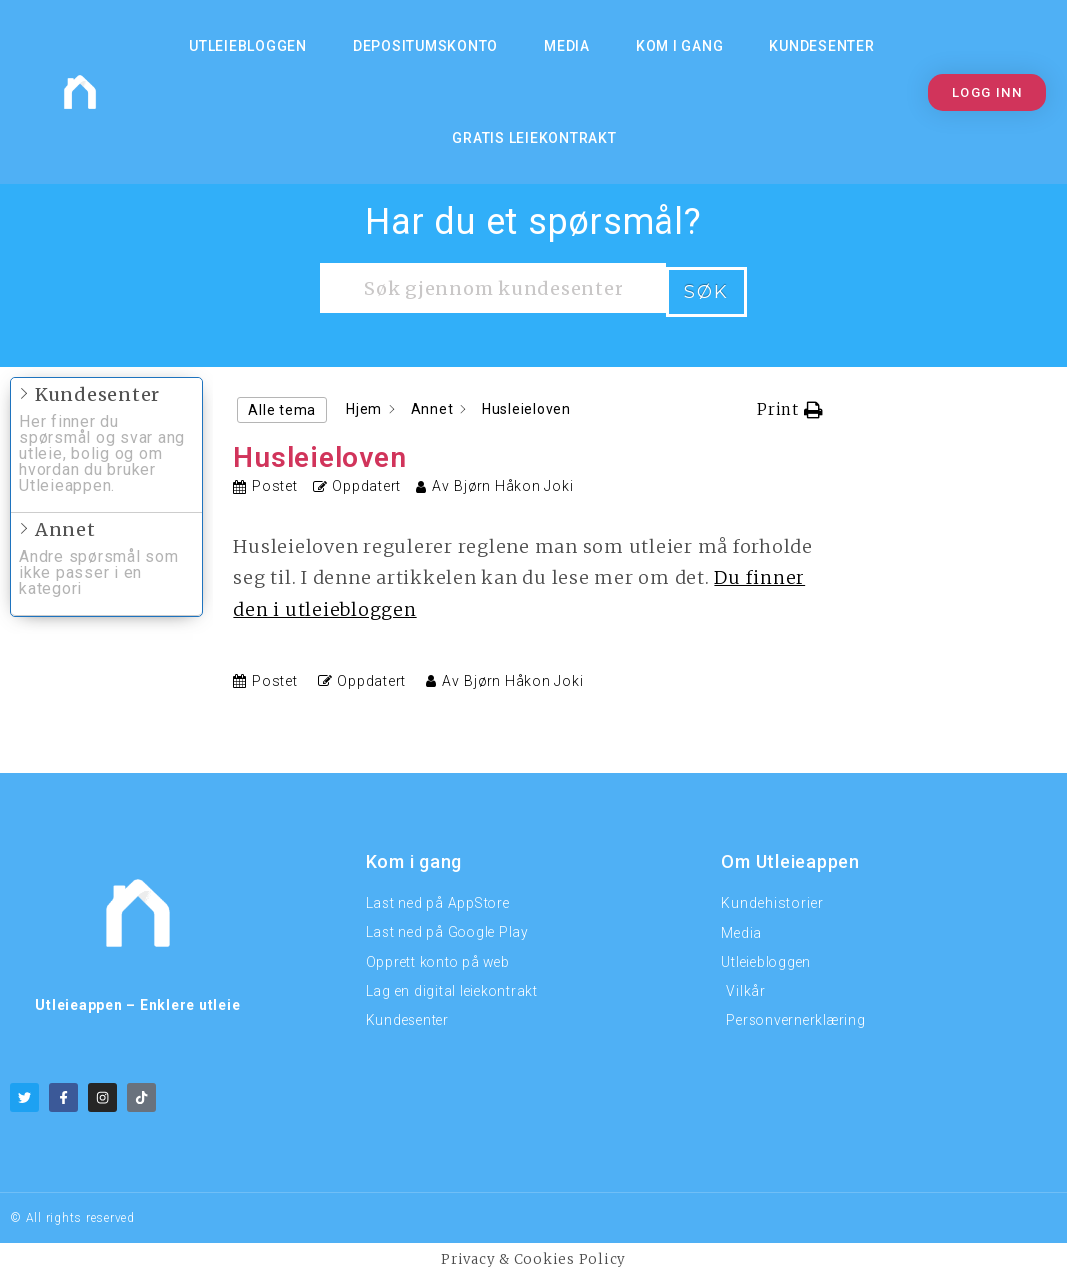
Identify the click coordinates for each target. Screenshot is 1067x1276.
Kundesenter (821, 46)
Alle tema (282, 406)
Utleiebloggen (248, 46)
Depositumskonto (425, 46)
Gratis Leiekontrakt (534, 138)
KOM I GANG (680, 46)
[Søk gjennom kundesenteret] (493, 288)
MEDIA (567, 46)
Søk (706, 288)
